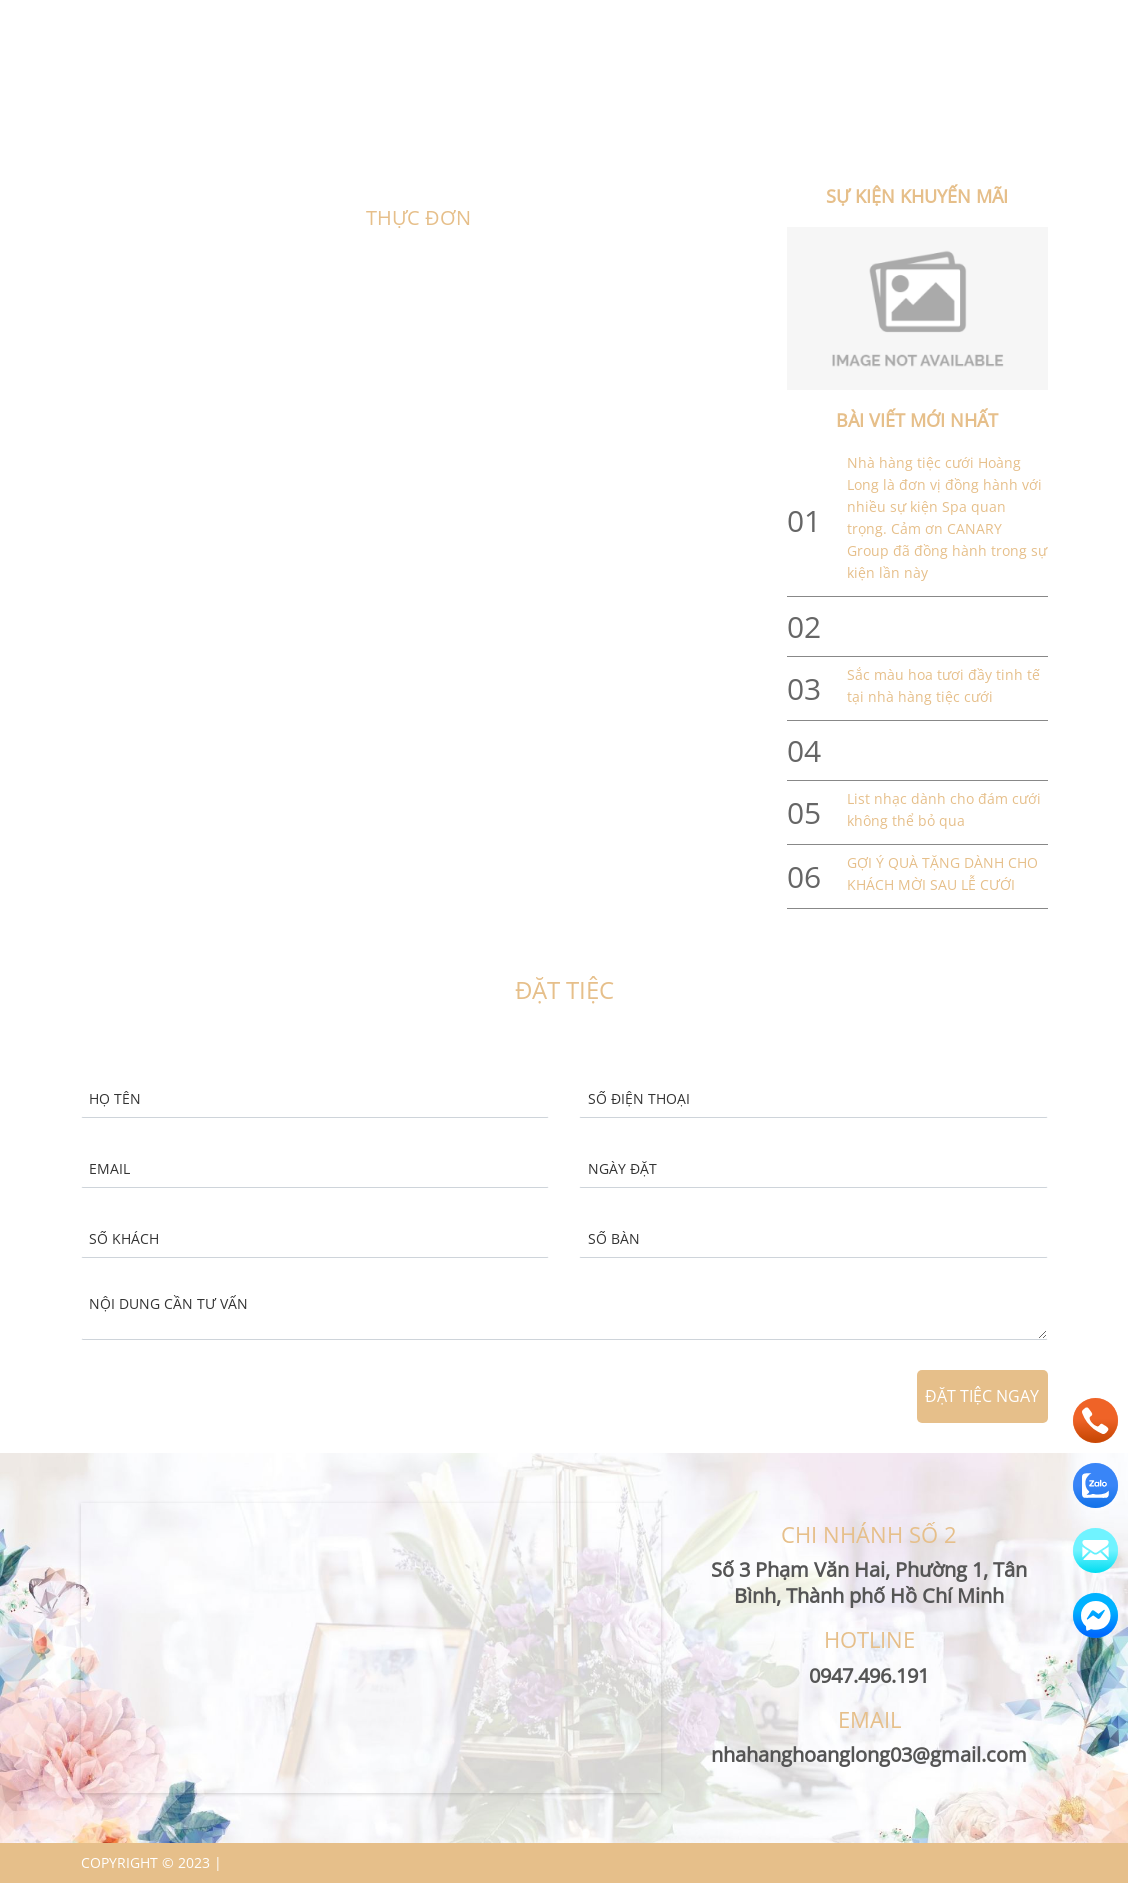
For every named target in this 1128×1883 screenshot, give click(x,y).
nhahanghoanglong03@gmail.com (792, 20)
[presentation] (719, 1397)
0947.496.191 (989, 20)
